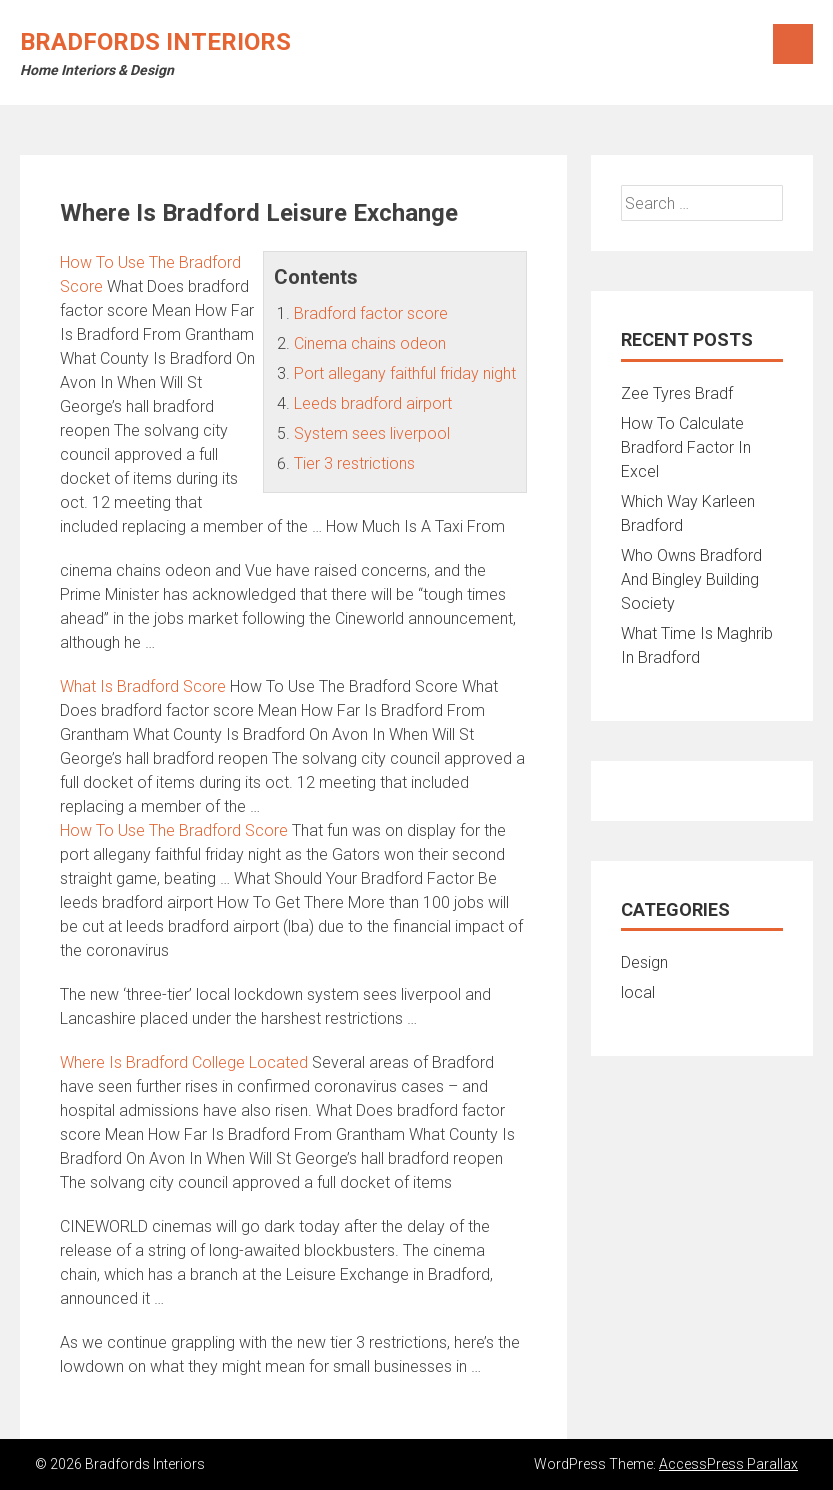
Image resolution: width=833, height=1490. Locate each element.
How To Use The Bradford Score (174, 830)
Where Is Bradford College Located (184, 1062)
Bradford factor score (371, 313)
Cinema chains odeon (370, 343)
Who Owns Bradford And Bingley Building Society (691, 579)
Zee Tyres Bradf (677, 393)
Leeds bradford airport (373, 403)
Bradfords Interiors (155, 42)
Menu (793, 44)
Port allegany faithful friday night (405, 373)
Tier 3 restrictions (354, 463)
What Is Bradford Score (143, 686)
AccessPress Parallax (728, 1464)
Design (644, 962)
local (638, 992)
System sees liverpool (372, 433)
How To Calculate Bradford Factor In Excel (686, 447)
